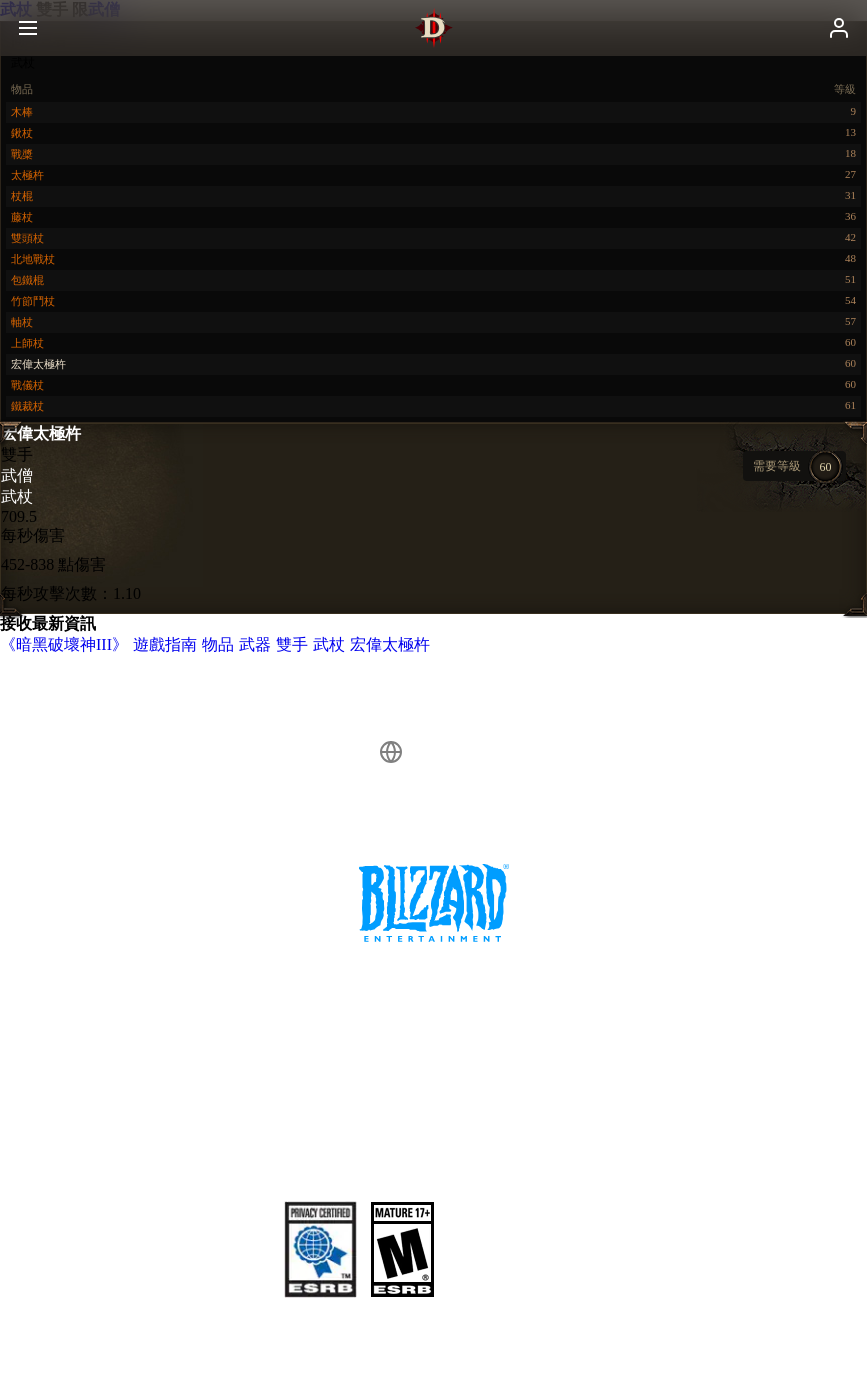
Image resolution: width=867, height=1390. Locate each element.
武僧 (17, 475)
